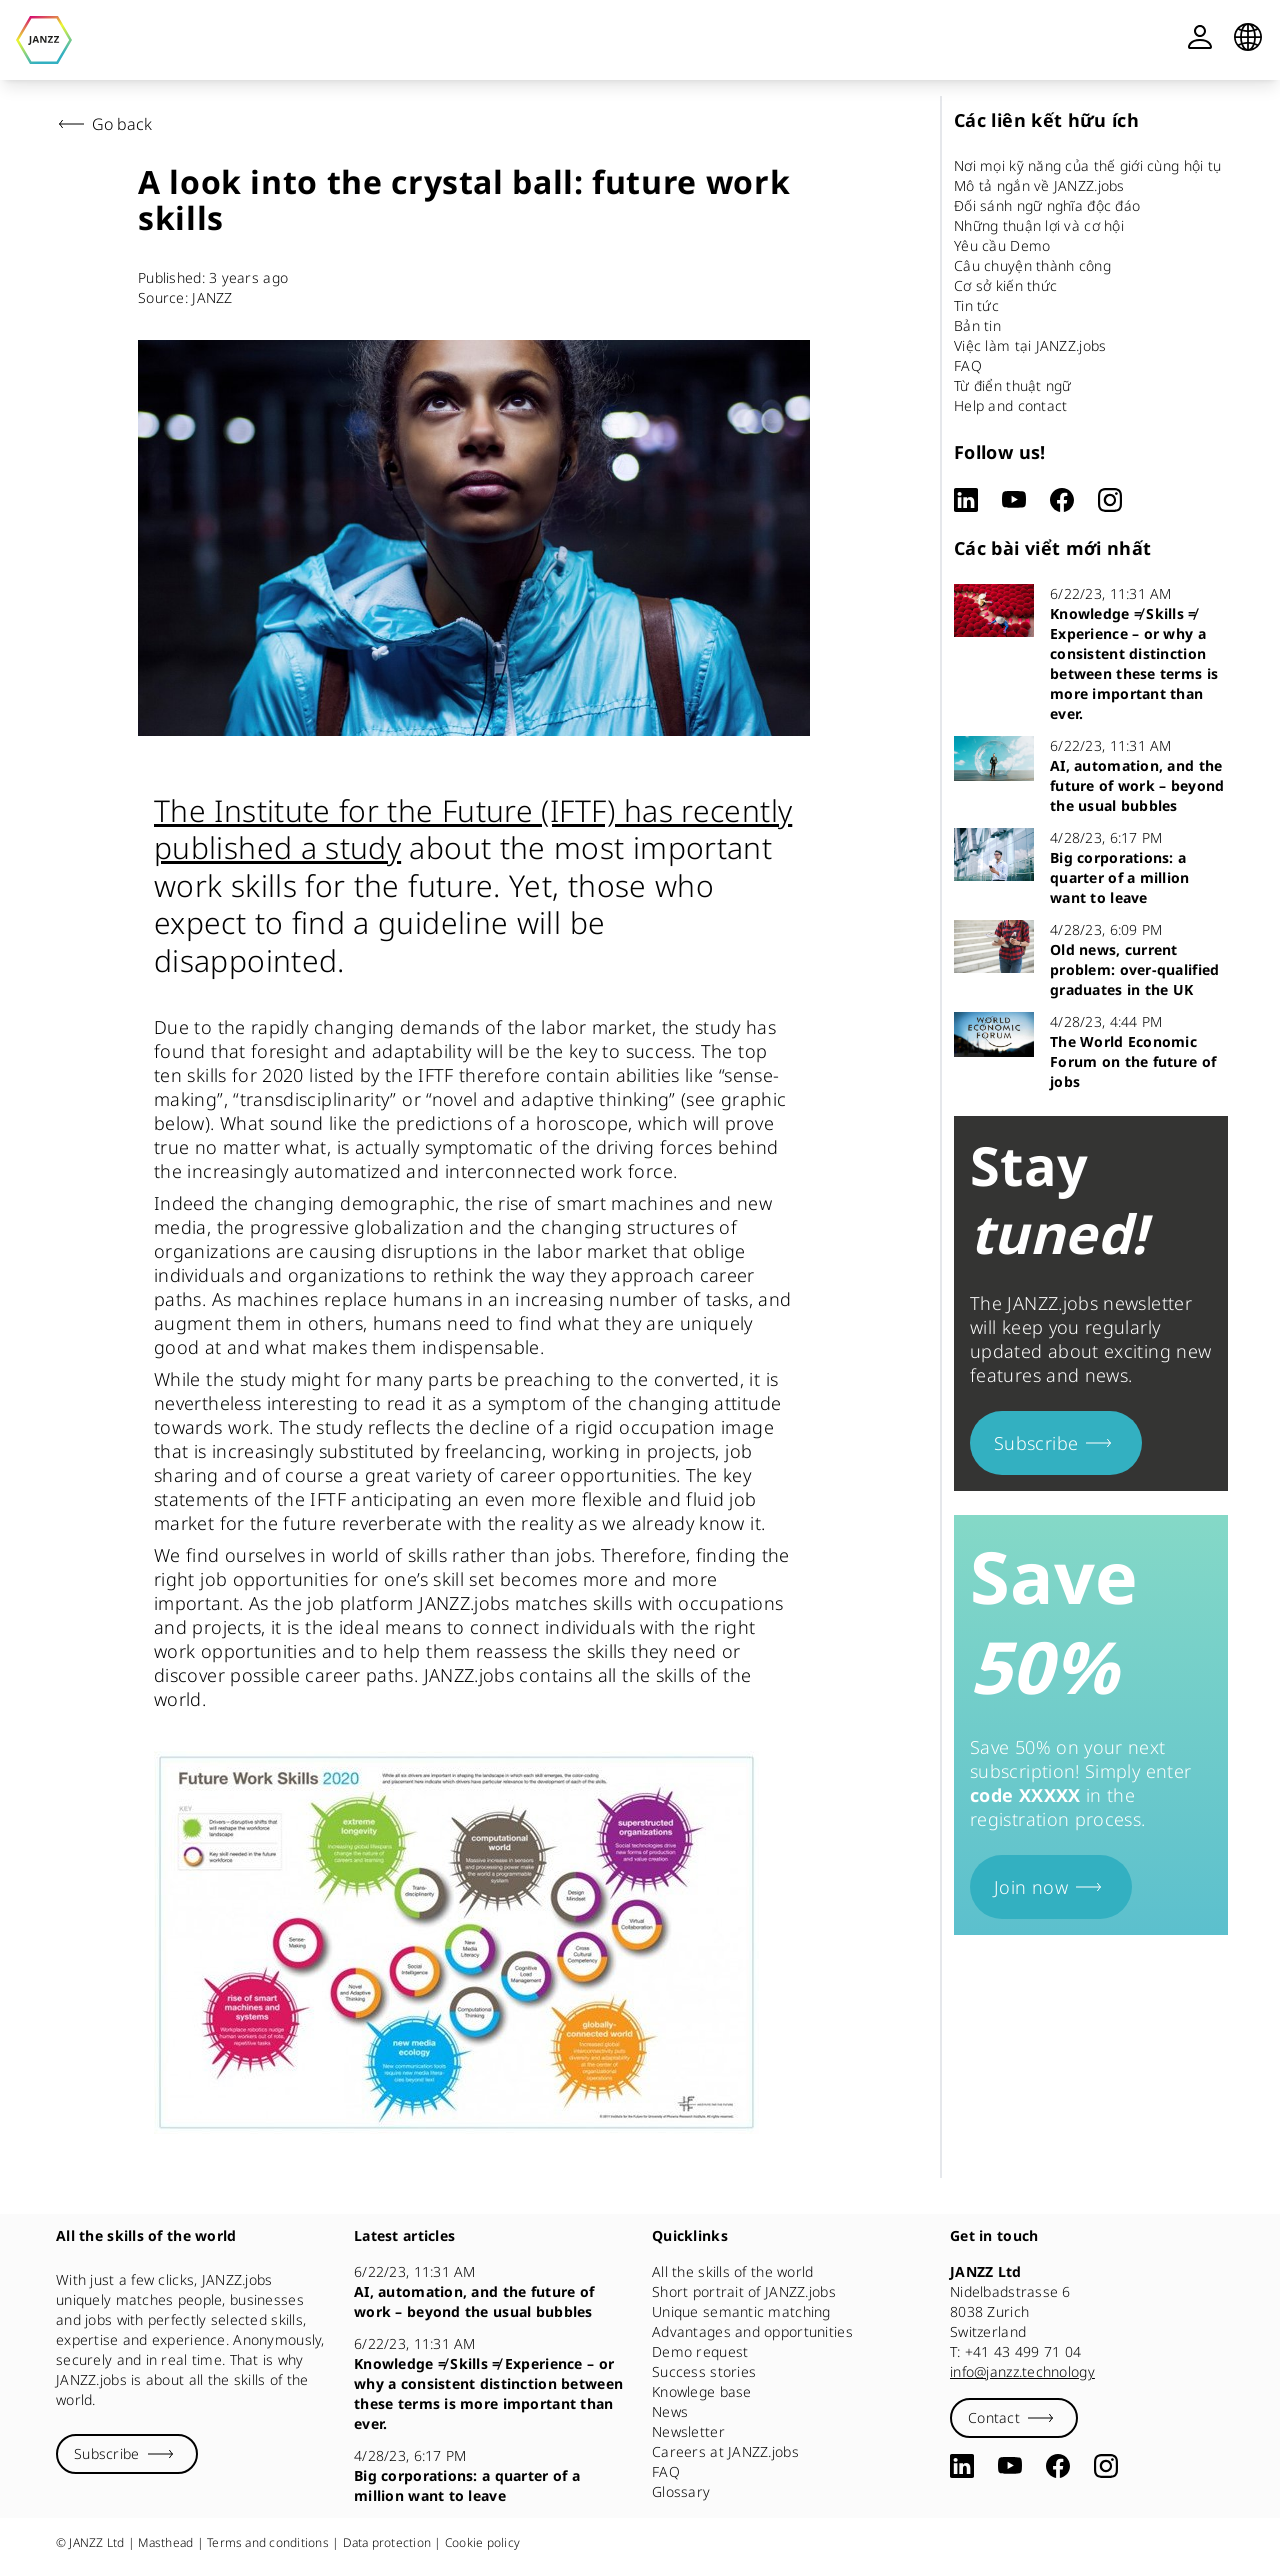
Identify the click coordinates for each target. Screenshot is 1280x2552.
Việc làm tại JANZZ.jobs (1030, 345)
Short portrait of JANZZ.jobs (744, 2291)
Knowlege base (702, 2391)
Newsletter (688, 2431)
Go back (102, 124)
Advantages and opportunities (752, 2331)
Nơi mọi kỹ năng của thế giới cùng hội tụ (1087, 165)
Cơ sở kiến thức (1005, 285)
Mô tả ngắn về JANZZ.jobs (1039, 185)
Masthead (165, 2542)
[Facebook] (1062, 500)
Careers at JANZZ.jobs (725, 2451)
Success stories (704, 2371)
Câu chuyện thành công (1032, 265)
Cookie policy (482, 2542)
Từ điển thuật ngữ (1013, 385)
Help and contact (1010, 405)
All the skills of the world (733, 2271)
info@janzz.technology (1022, 2371)
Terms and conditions (268, 2542)
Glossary (681, 2491)
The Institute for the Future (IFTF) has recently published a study (473, 829)
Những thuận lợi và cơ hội (1039, 225)
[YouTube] (1014, 500)
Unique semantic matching (741, 2311)
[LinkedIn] (966, 500)
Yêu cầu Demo (1002, 245)
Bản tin (977, 325)
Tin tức (976, 305)
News (670, 2411)
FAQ (968, 365)
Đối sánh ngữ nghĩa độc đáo (1047, 205)
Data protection (387, 2542)
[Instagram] (1110, 500)
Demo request (700, 2351)
